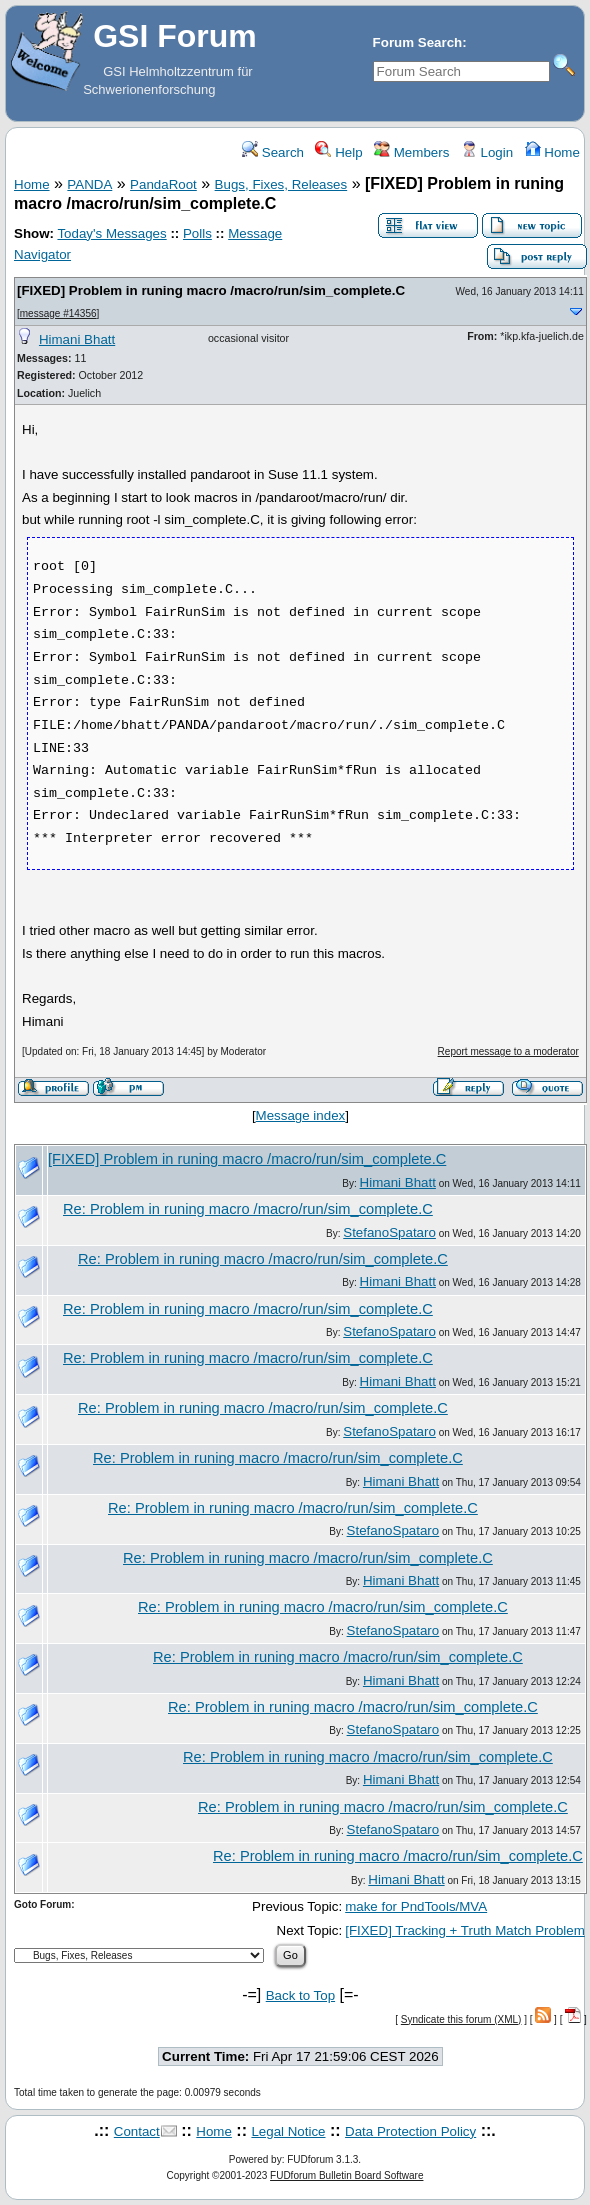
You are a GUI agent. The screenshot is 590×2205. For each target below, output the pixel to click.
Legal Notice (288, 2131)
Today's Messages (111, 233)
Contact (137, 2131)
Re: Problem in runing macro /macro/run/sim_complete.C (248, 1209)
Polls (197, 233)
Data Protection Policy (410, 2131)
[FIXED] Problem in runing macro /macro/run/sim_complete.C (211, 290)
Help (338, 152)
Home (552, 152)
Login (487, 152)
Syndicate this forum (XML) (461, 2019)
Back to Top (300, 1995)
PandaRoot (163, 184)
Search (273, 152)
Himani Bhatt (77, 339)
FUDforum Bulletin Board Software (346, 2175)
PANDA (89, 184)
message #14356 (58, 313)
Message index (301, 1115)
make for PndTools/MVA (416, 1906)
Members (411, 152)
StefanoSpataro (389, 1232)
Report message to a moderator (508, 1051)
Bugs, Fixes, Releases (281, 184)
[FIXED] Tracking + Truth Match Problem (465, 1930)
